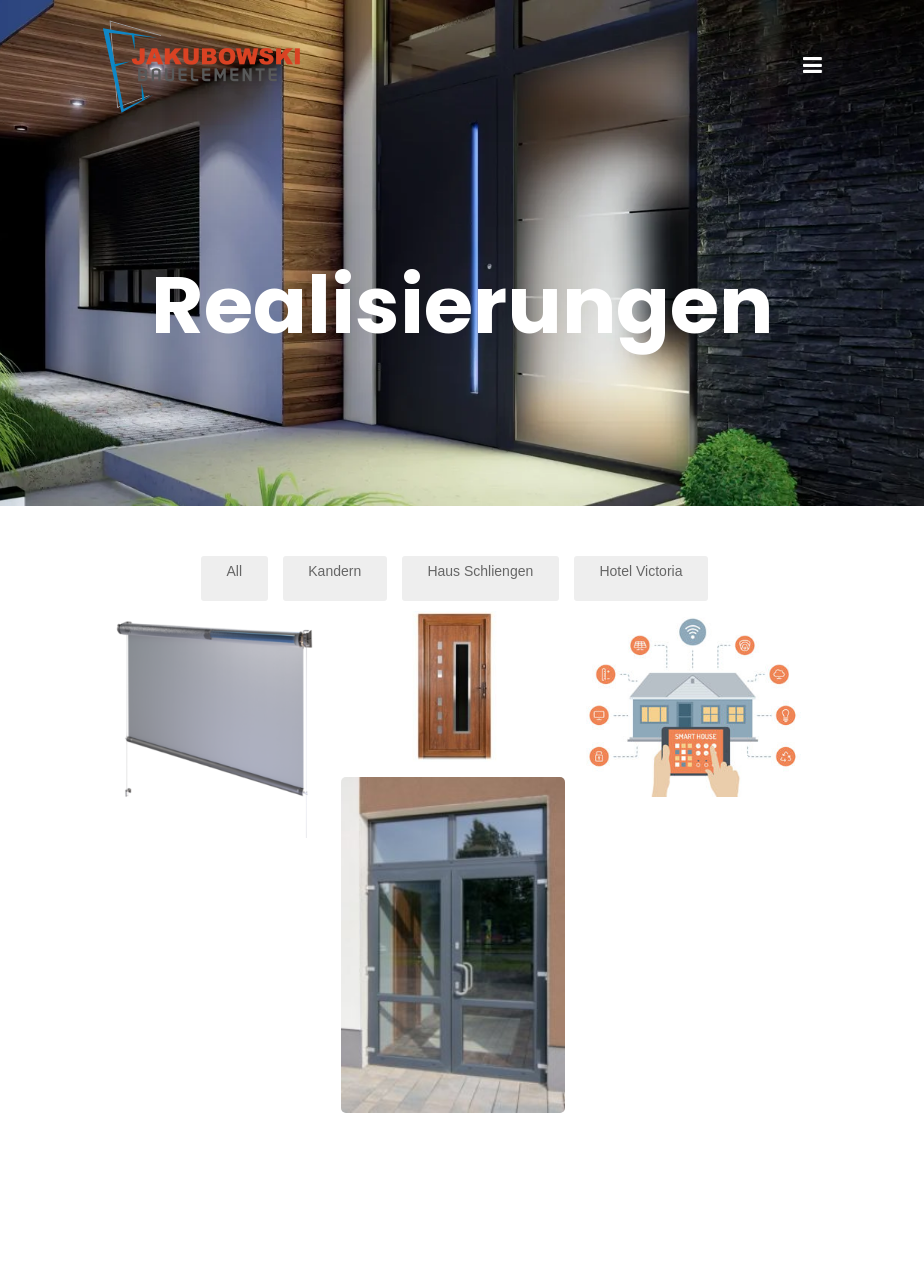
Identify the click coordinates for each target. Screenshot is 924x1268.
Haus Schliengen (480, 571)
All (235, 571)
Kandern (334, 571)
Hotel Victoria (640, 571)
